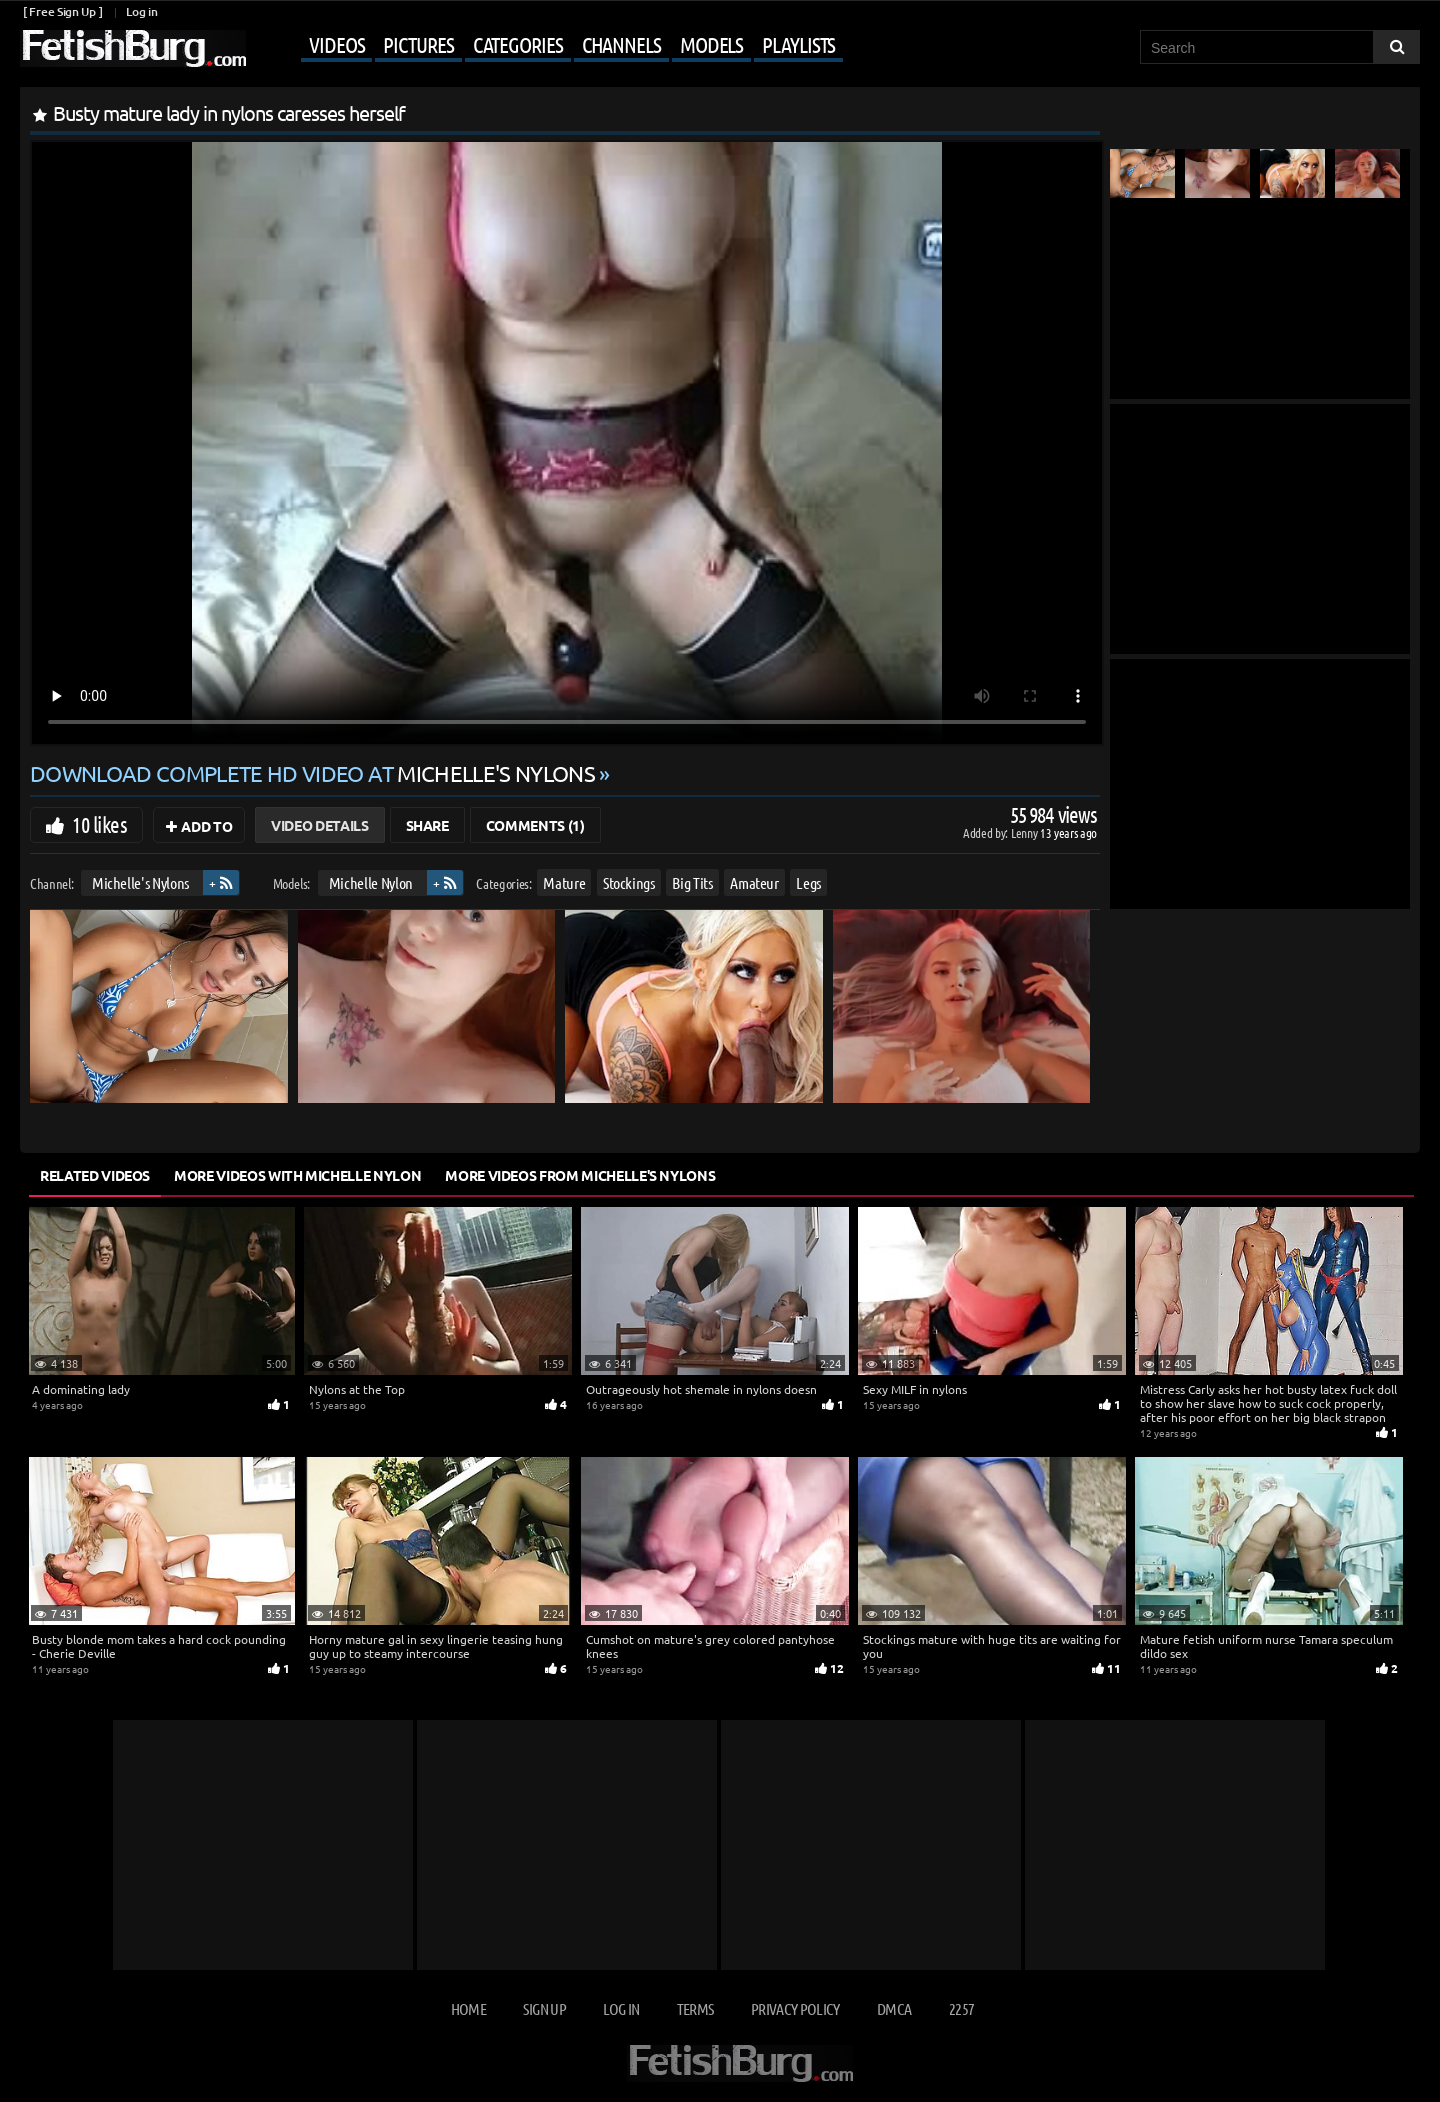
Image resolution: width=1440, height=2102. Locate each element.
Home (468, 2008)
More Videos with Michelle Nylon (297, 1175)
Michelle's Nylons (140, 882)
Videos (336, 44)
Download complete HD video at (314, 773)
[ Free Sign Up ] (62, 11)
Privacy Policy (795, 2008)
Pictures (418, 44)
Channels (621, 44)
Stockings (629, 882)
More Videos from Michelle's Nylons (580, 1175)
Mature (564, 882)
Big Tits (692, 882)
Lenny (1025, 832)
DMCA (894, 2008)
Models (711, 44)
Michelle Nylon (371, 882)
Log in (141, 11)
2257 (961, 2008)
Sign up (544, 2008)
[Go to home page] (133, 48)
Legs (808, 882)
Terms (695, 2008)
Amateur (754, 882)
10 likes (99, 824)
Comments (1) (535, 825)
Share (427, 825)
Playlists (798, 44)
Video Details (319, 825)
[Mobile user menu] (547, 46)
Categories (518, 44)
